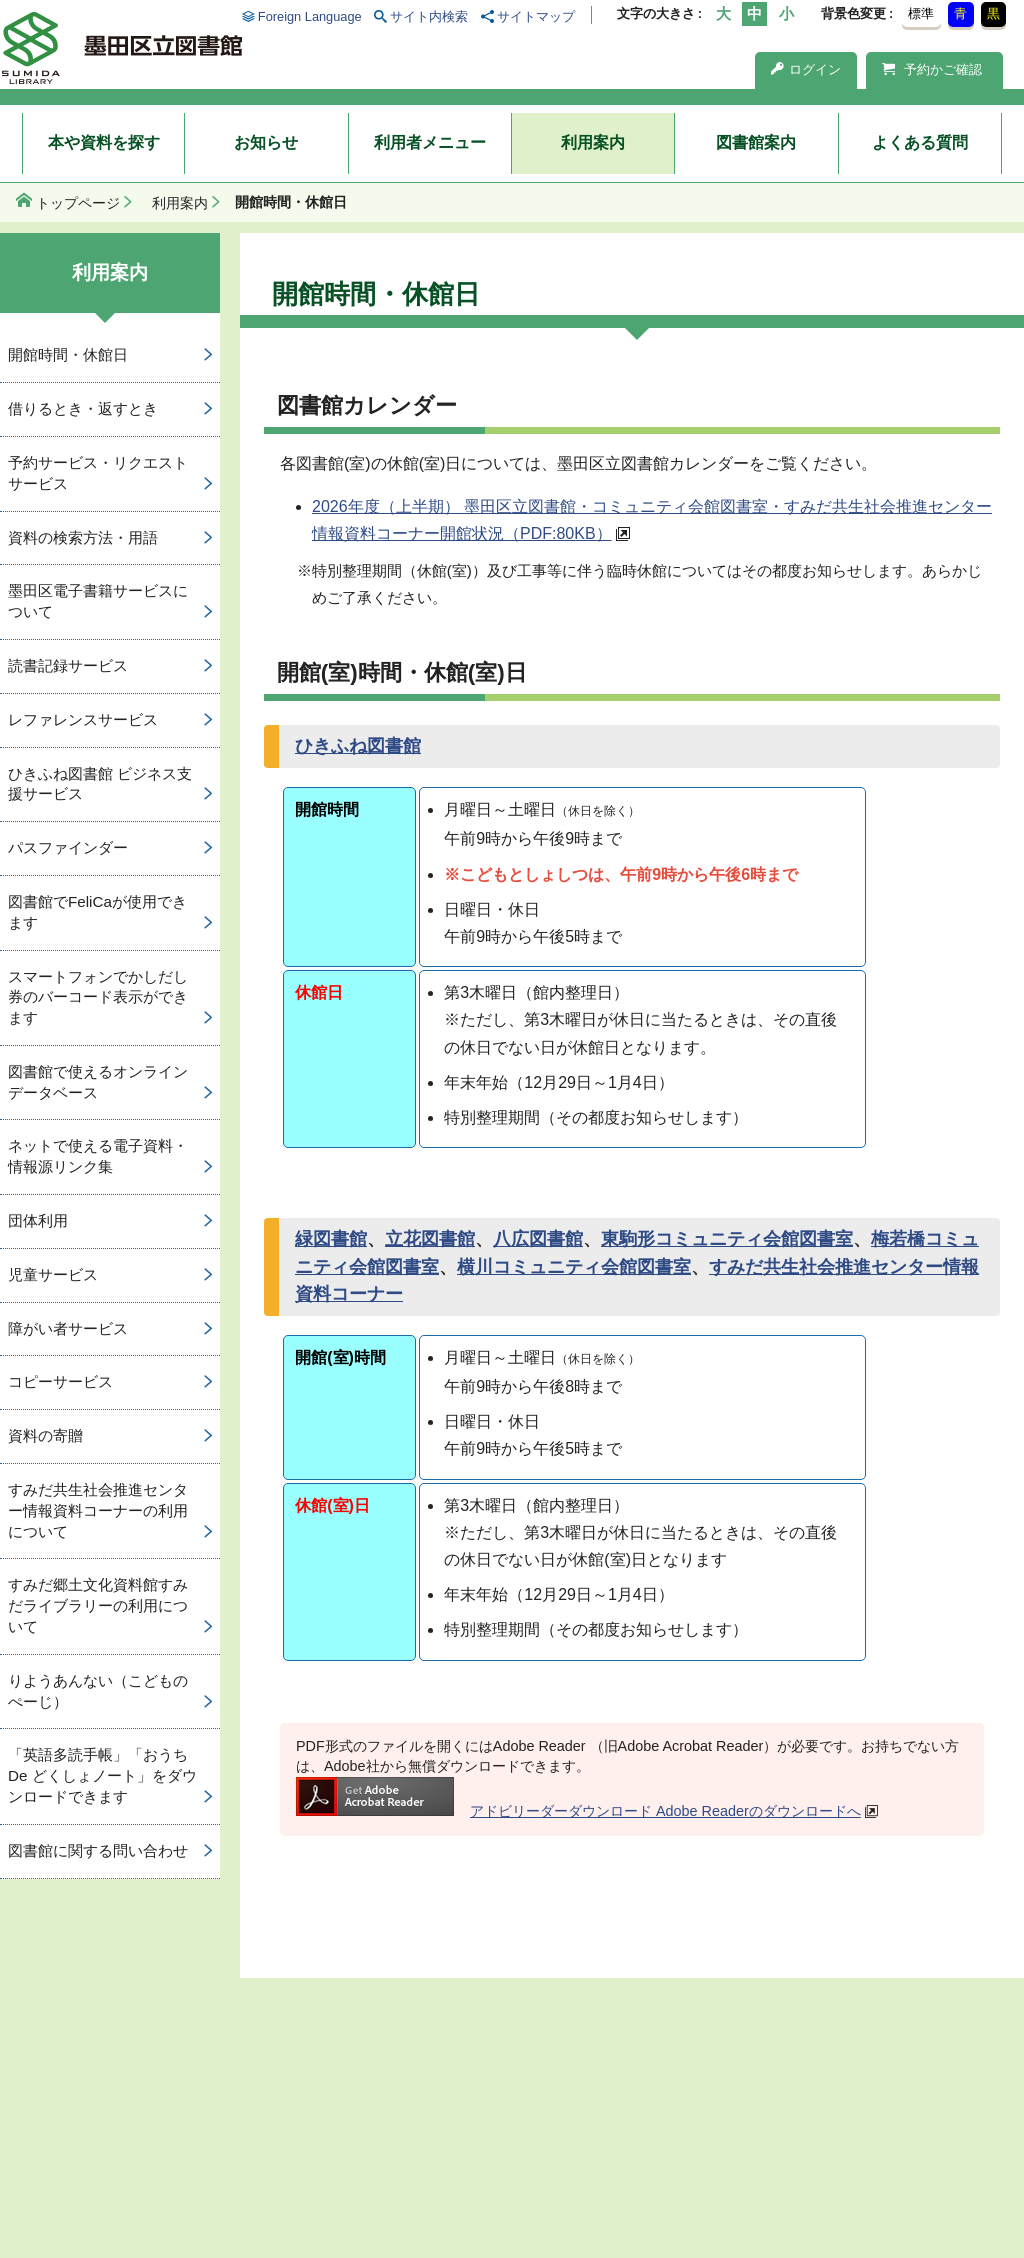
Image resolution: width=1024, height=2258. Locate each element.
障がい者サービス (68, 1328)
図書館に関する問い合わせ (98, 1850)
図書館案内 (756, 142)
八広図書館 (538, 1239)
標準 (921, 13)
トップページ (78, 203)
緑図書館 (331, 1239)
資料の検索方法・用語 (83, 537)
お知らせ (266, 142)
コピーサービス (60, 1381)
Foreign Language (310, 16)
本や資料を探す (104, 142)
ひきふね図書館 (358, 746)
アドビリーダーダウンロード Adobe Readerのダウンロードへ (578, 1811)
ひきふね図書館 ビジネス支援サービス (100, 784)
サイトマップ (536, 16)
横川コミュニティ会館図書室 (574, 1267)
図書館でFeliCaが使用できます (97, 912)
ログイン (806, 69)
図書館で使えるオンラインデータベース (98, 1082)
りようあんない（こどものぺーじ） (98, 1691)
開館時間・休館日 (68, 354)
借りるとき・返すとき (83, 408)
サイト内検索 (429, 16)
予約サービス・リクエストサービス (98, 473)
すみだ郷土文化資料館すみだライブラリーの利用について (98, 1605)
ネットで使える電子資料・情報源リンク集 (98, 1156)
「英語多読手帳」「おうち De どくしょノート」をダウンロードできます (102, 1775)
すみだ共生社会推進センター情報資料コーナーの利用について (98, 1510)
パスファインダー (68, 847)
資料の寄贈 (45, 1435)
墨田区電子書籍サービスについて (98, 601)
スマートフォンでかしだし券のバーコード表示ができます (98, 997)
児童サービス (53, 1274)
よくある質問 (920, 142)
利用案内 (593, 142)
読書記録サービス (68, 665)
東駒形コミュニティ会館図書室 (727, 1239)
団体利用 (38, 1220)
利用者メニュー (430, 142)
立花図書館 (430, 1239)
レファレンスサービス (83, 719)
